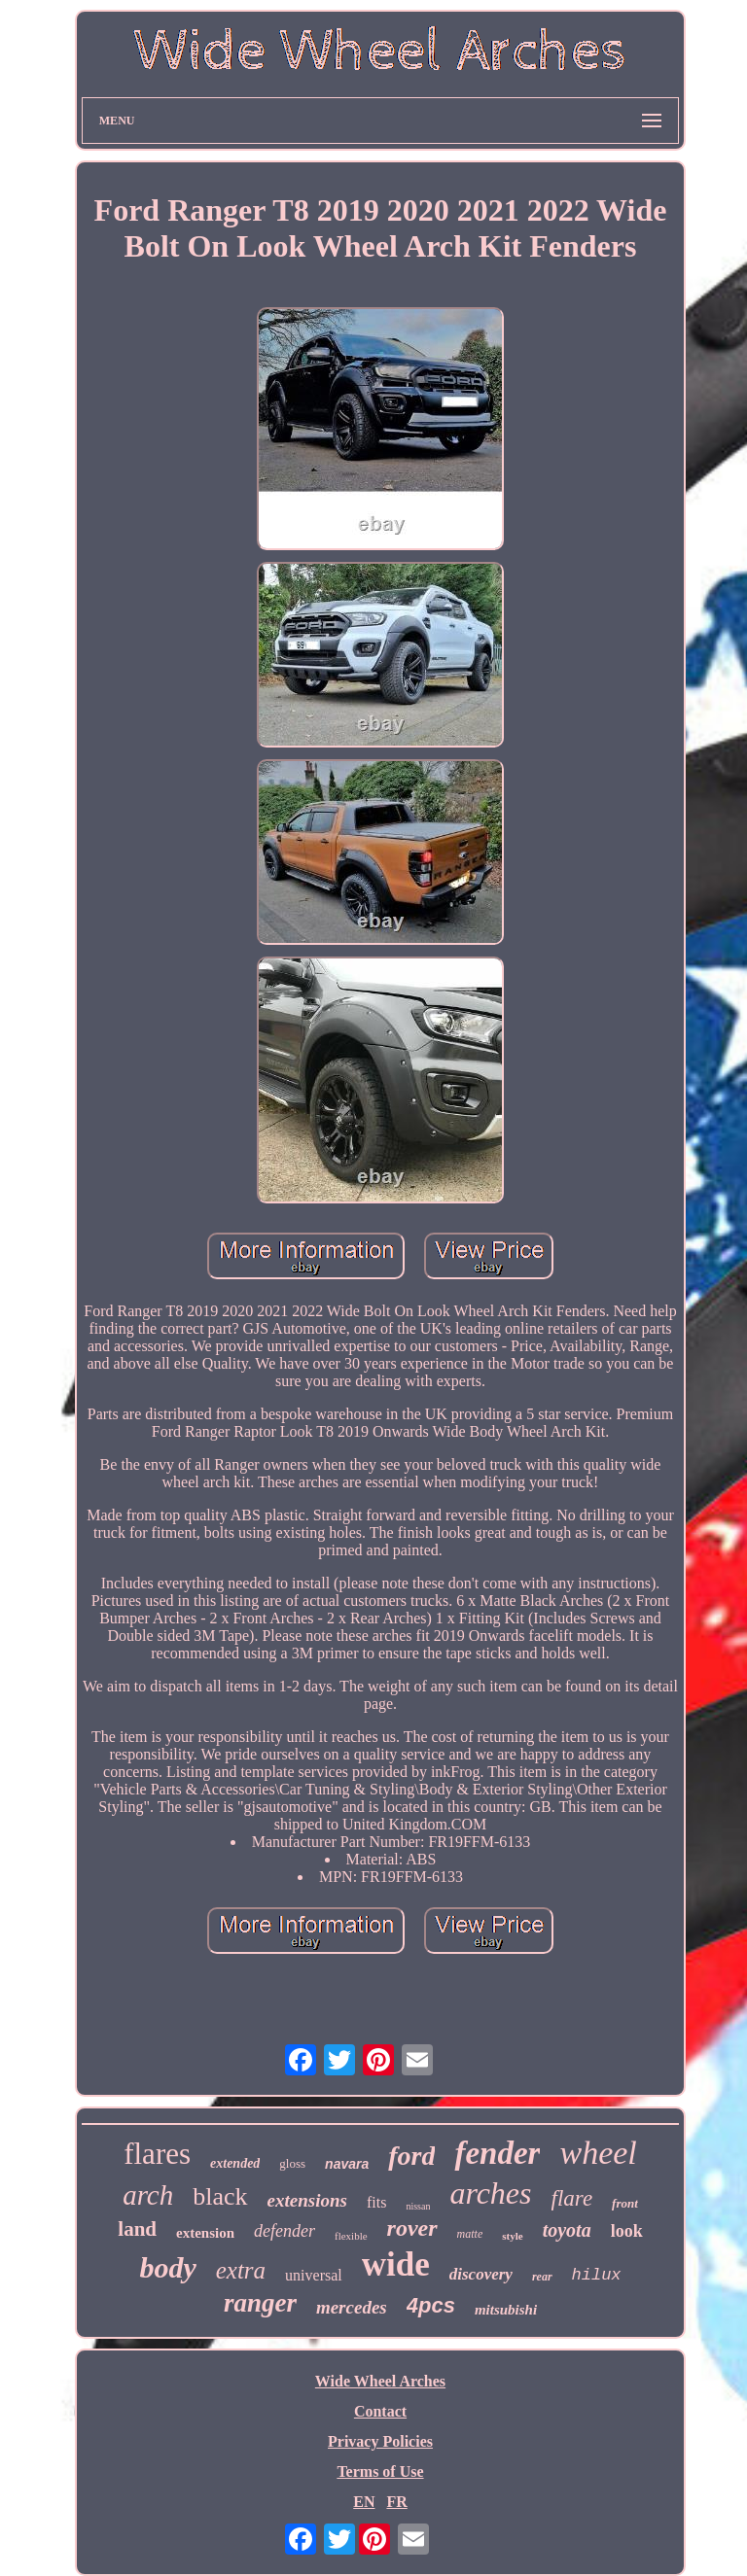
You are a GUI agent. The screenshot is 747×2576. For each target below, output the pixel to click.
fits (376, 2202)
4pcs (431, 2305)
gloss (292, 2163)
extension (205, 2233)
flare (572, 2198)
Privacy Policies (380, 2441)
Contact (380, 2411)
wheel (597, 2153)
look (627, 2231)
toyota (567, 2230)
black (220, 2196)
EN (363, 2501)
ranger (260, 2302)
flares (157, 2154)
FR (396, 2501)
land (137, 2229)
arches (490, 2193)
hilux (597, 2275)
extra (241, 2270)
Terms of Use (380, 2471)
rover (412, 2228)
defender (284, 2231)
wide (396, 2264)
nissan (418, 2206)
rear (542, 2276)
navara (347, 2164)
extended (235, 2163)
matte (470, 2234)
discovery (481, 2274)
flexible (351, 2236)
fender (497, 2153)
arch (148, 2194)
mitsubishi (506, 2309)
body (167, 2267)
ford (411, 2156)
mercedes (351, 2307)
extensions (307, 2200)
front (625, 2203)
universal (313, 2275)
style (512, 2236)
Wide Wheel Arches (380, 2381)
